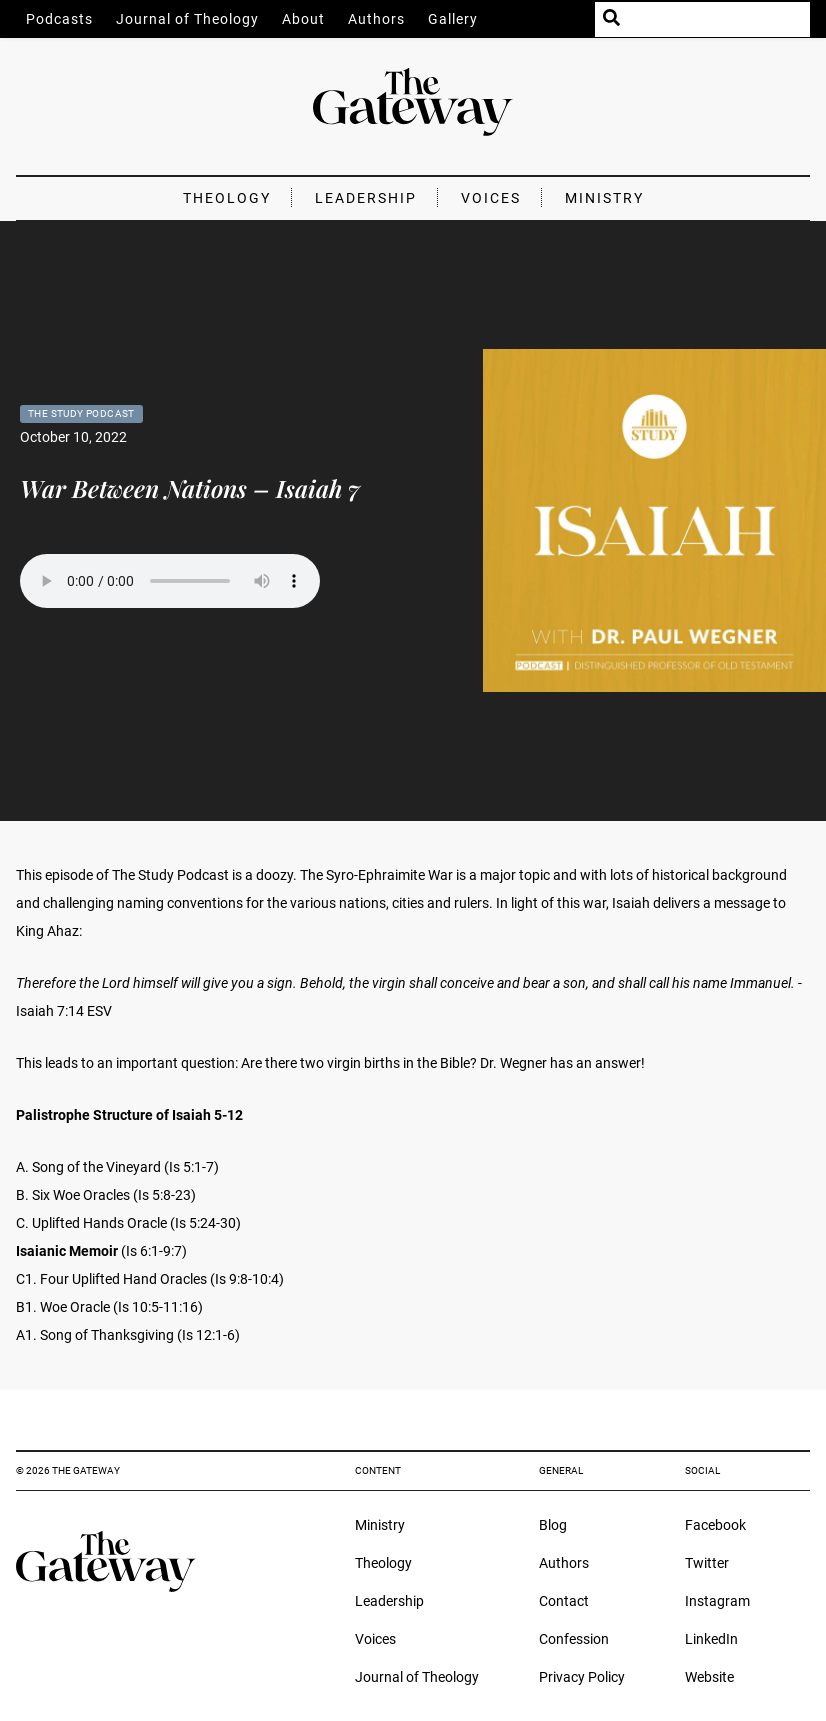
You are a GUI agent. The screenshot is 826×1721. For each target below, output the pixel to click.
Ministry (604, 198)
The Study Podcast (81, 413)
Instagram (717, 1601)
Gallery (453, 19)
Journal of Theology (187, 19)
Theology (227, 198)
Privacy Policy (582, 1677)
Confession (574, 1639)
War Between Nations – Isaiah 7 (190, 488)
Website (709, 1677)
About (303, 19)
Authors (376, 19)
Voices (491, 198)
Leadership (366, 198)
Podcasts (59, 19)
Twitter (707, 1563)
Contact (564, 1601)
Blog (553, 1525)
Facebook (715, 1525)
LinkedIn (711, 1639)
